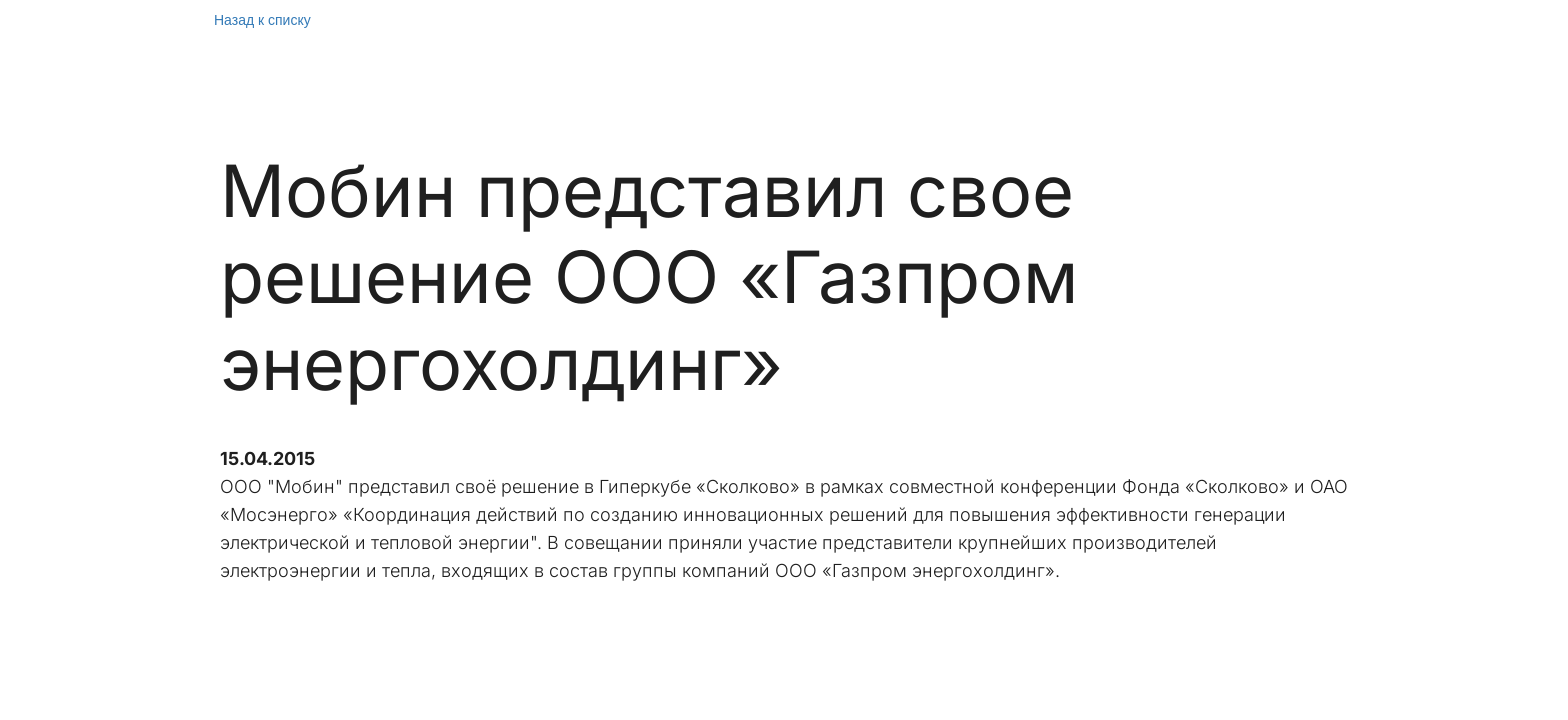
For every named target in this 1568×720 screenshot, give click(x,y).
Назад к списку (262, 20)
